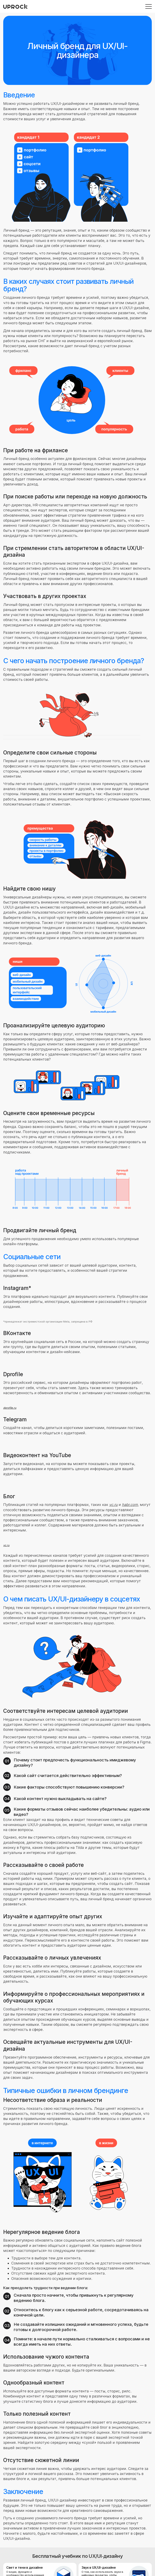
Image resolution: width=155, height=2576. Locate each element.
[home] (15, 6)
